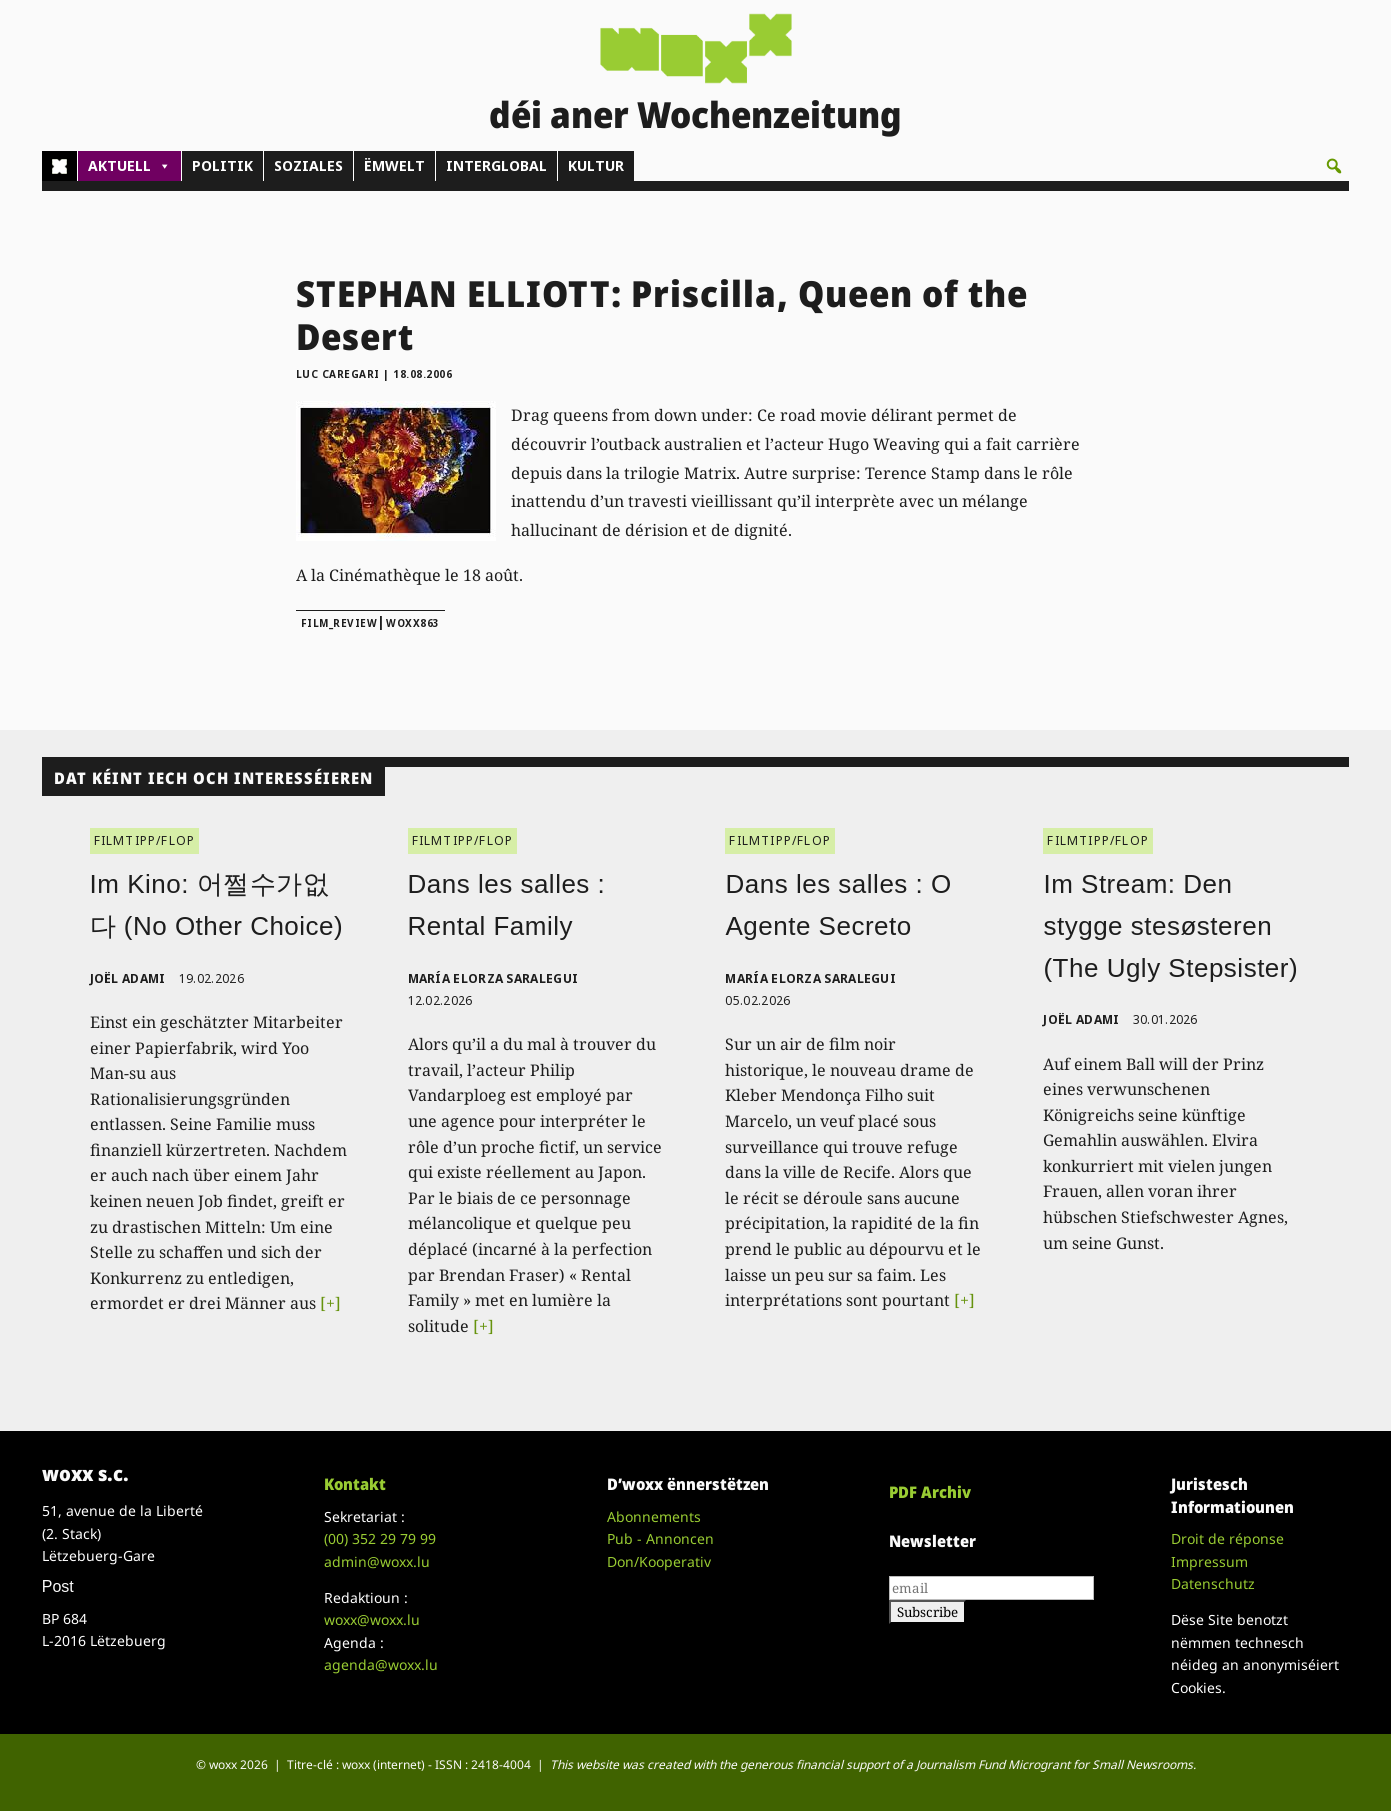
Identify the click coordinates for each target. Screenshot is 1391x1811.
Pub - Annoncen (660, 1538)
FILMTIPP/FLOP (145, 840)
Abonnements (654, 1516)
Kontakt (355, 1484)
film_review (339, 623)
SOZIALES (308, 165)
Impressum (1209, 1561)
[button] (1334, 166)
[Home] (59, 166)
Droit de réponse (1227, 1538)
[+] (330, 1303)
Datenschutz (1213, 1583)
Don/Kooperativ (659, 1561)
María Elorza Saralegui (493, 978)
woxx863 (413, 623)
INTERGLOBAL (496, 165)
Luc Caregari (338, 374)
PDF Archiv (930, 1492)
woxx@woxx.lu (372, 1619)
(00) (380, 1538)
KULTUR (596, 165)
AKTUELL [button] (129, 166)
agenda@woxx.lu (381, 1664)
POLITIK (222, 165)
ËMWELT (394, 165)
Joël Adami (128, 978)
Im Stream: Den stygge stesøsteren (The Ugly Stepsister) (1170, 925)
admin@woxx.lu (377, 1561)
